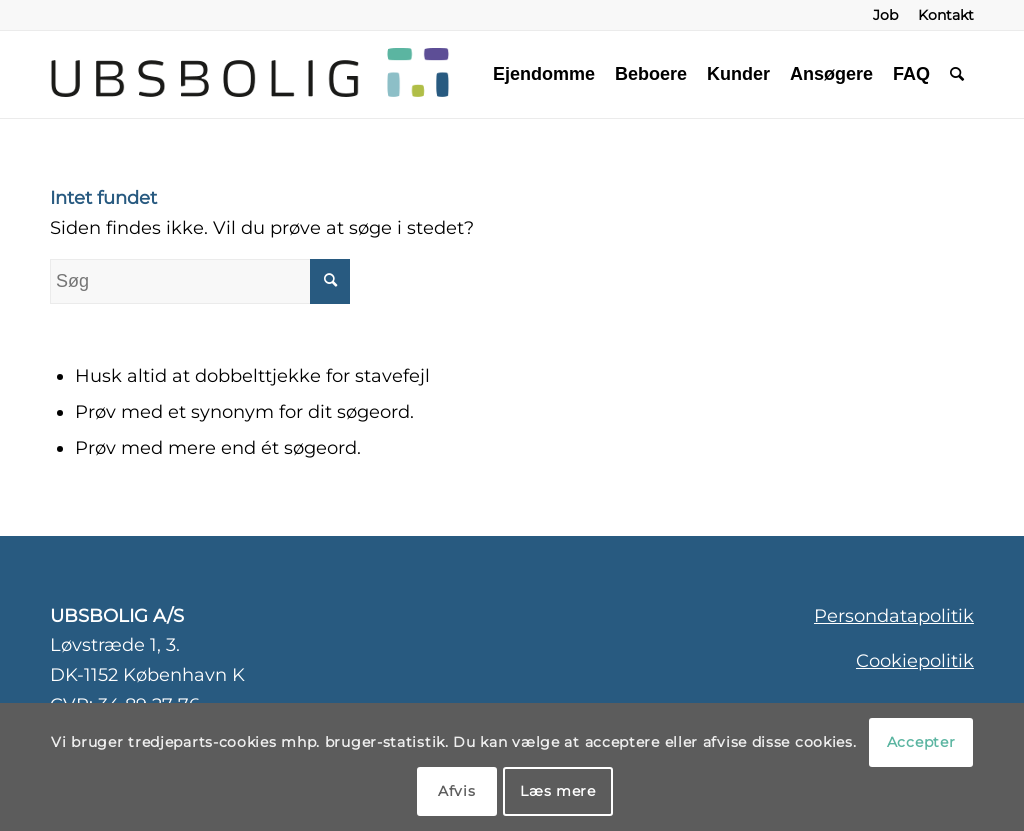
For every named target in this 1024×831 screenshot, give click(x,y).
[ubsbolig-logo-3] (373, 74)
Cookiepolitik (915, 661)
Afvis (457, 791)
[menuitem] (885, 15)
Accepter (921, 742)
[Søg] (957, 74)
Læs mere (558, 791)
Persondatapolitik (894, 616)
